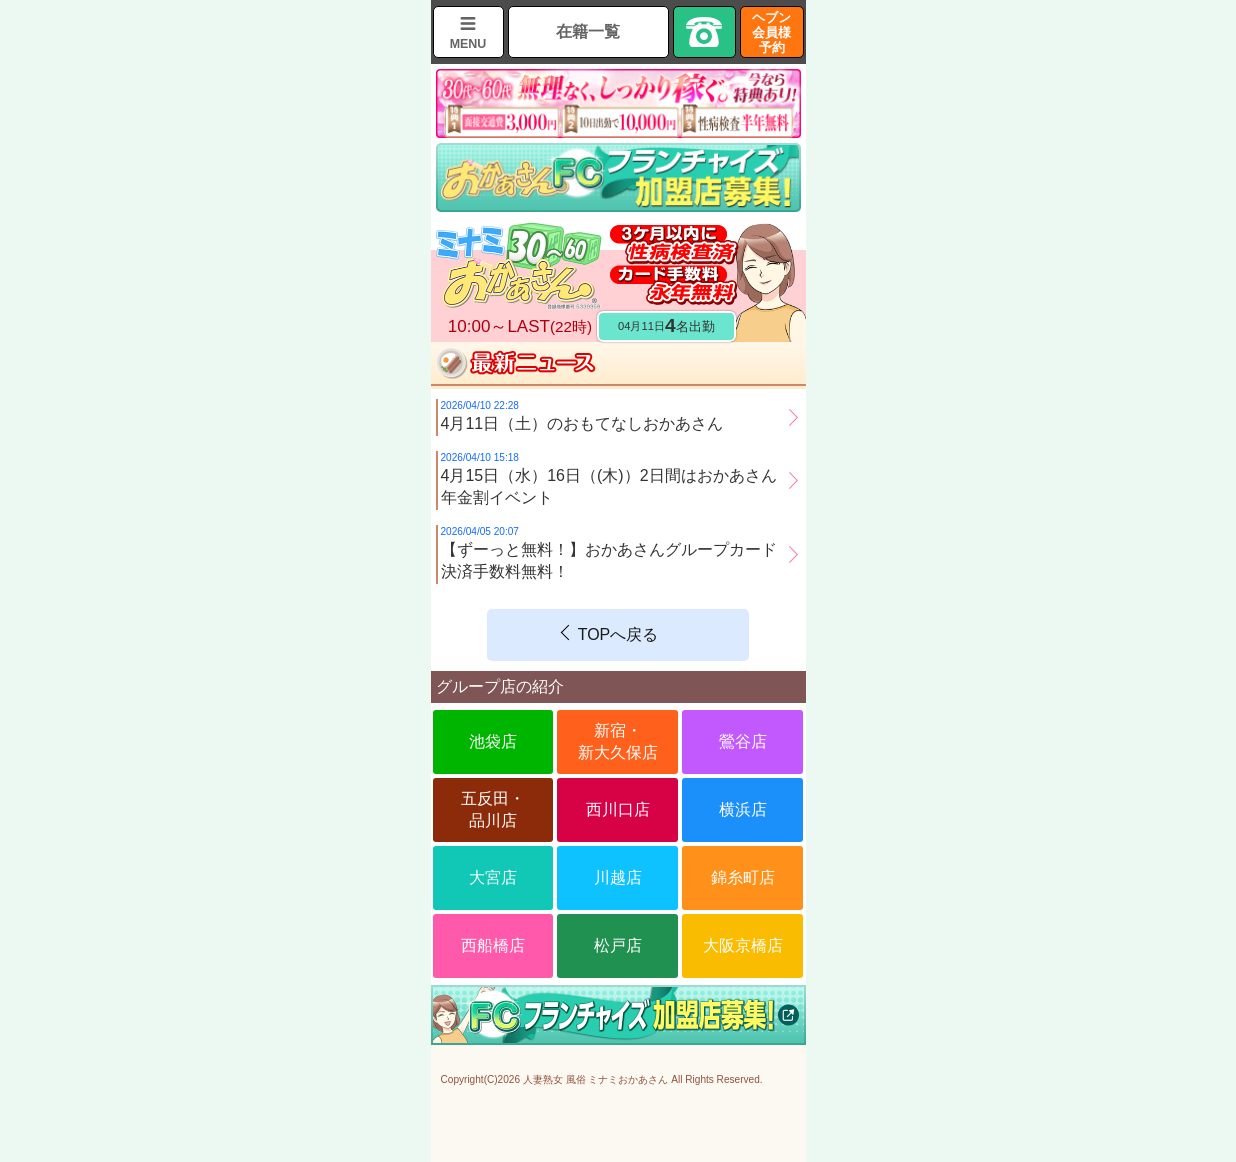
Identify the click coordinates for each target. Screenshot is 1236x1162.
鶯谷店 (743, 741)
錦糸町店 (743, 877)
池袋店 (493, 741)
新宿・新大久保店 (618, 741)
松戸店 (618, 945)
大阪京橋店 (743, 945)
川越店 (618, 877)
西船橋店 (493, 945)
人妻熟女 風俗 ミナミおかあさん (596, 1079)
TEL (705, 32)
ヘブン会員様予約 (771, 32)
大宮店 (493, 877)
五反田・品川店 (493, 809)
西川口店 (618, 809)
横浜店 (743, 809)
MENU (468, 44)
